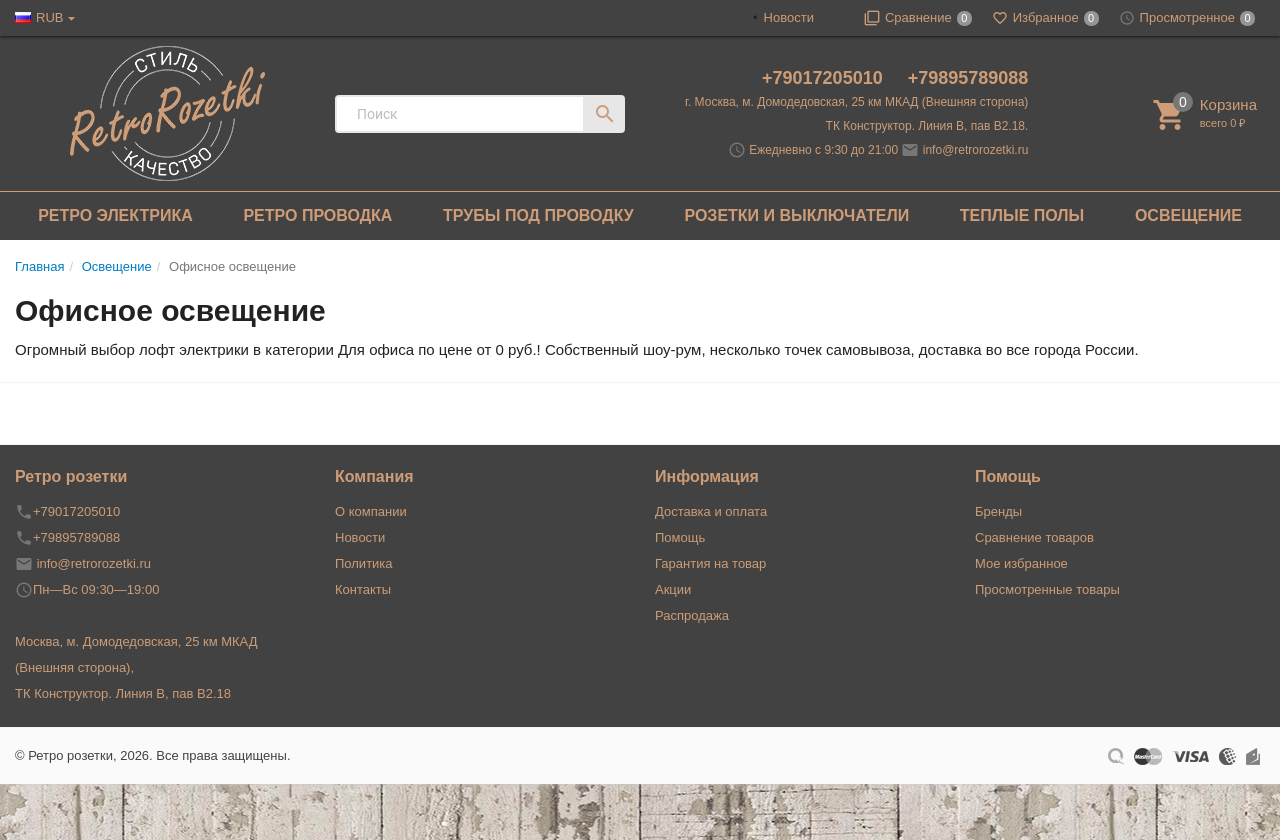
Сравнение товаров (1034, 537)
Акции (673, 589)
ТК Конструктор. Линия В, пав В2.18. (927, 126)
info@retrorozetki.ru (976, 150)
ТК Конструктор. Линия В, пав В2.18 (123, 693)
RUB (49, 17)
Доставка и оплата (711, 511)
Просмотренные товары (1047, 589)
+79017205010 (825, 78)
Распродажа (692, 615)
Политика (364, 563)
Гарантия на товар (710, 563)
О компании (371, 511)
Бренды (998, 511)
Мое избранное (1021, 563)
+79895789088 (968, 78)
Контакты (363, 589)
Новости (789, 17)
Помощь (680, 537)
